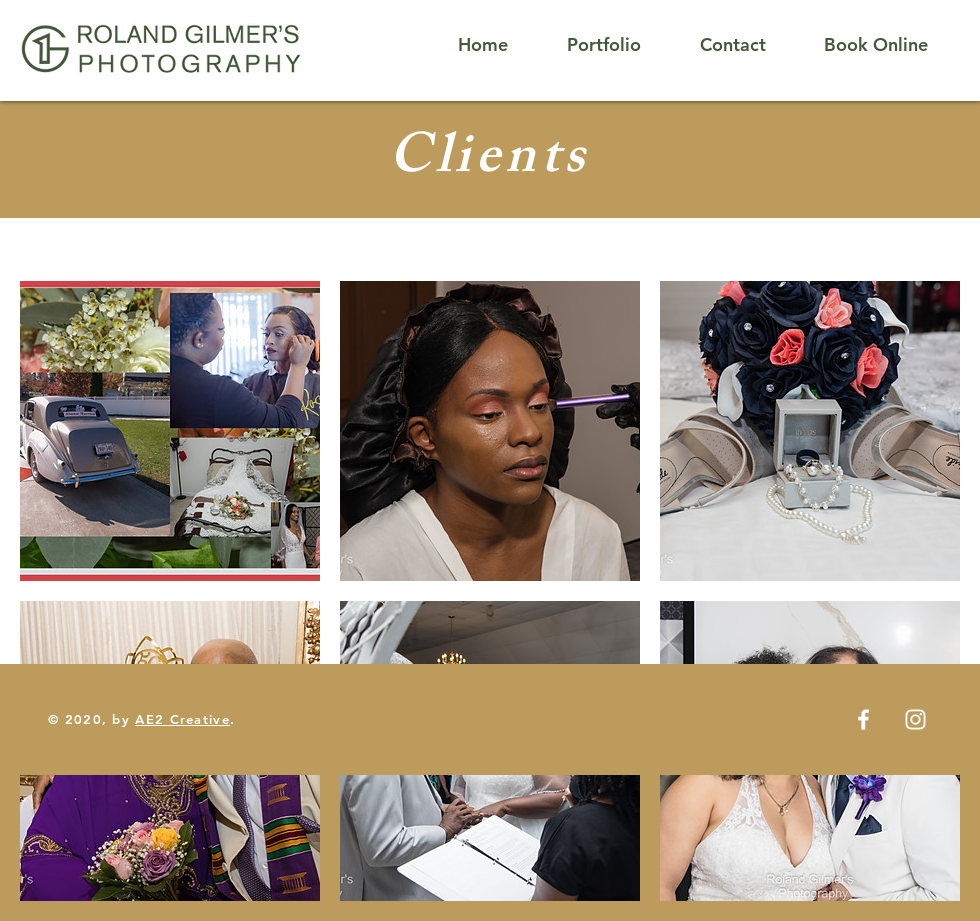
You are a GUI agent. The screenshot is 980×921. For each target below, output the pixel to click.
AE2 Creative (182, 719)
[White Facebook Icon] (863, 719)
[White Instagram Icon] (915, 719)
